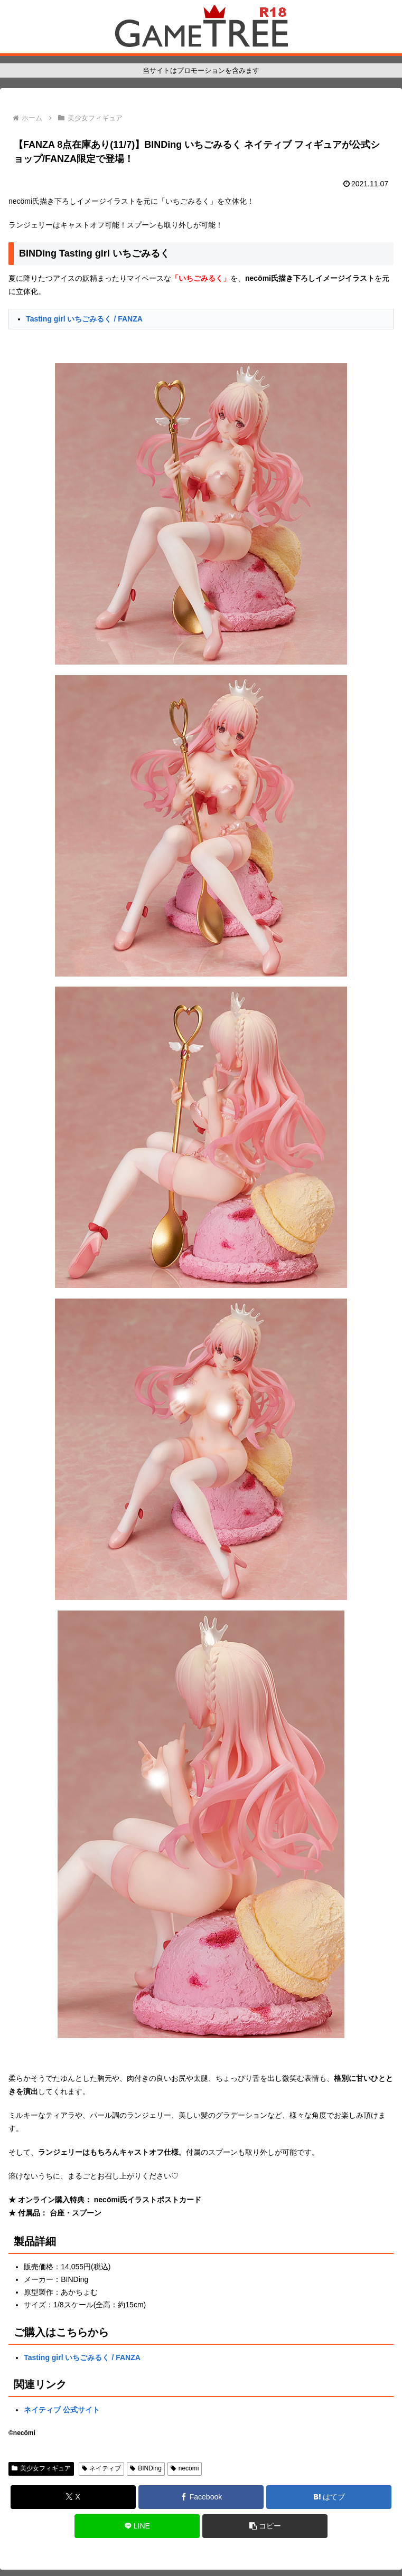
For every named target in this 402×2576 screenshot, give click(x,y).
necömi (185, 2468)
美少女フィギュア (41, 2468)
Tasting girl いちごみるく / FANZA (84, 319)
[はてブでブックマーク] (328, 2497)
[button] (265, 2526)
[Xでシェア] (73, 2497)
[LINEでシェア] (137, 2526)
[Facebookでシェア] (201, 2497)
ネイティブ (101, 2468)
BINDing (145, 2468)
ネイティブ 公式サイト (62, 2409)
